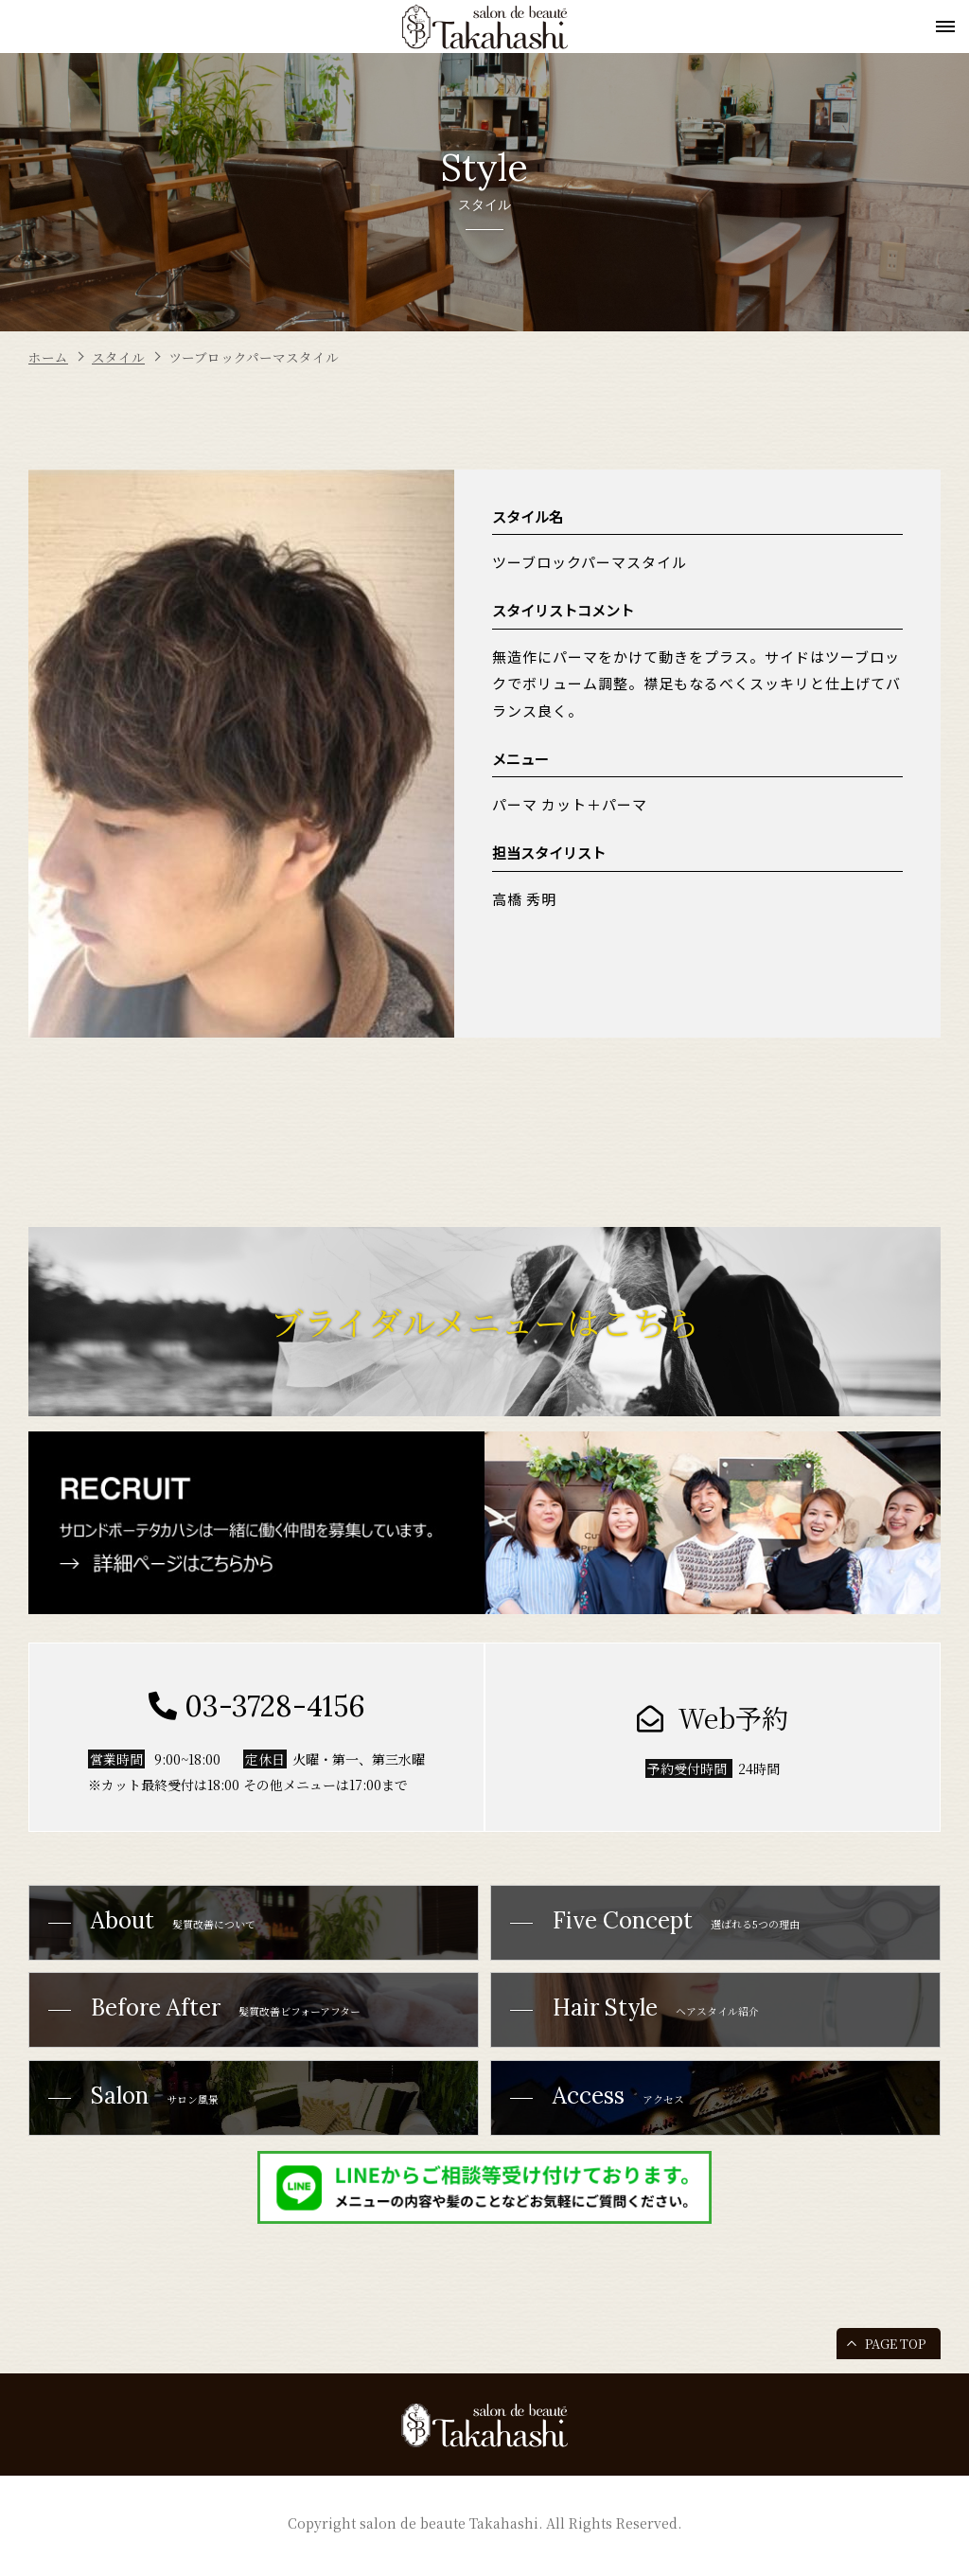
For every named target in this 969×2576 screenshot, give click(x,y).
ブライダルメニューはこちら (485, 1321)
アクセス (604, 2114)
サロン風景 (139, 2114)
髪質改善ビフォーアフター (220, 2019)
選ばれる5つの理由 (669, 1925)
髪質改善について (161, 1925)
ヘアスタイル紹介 (647, 2019)
